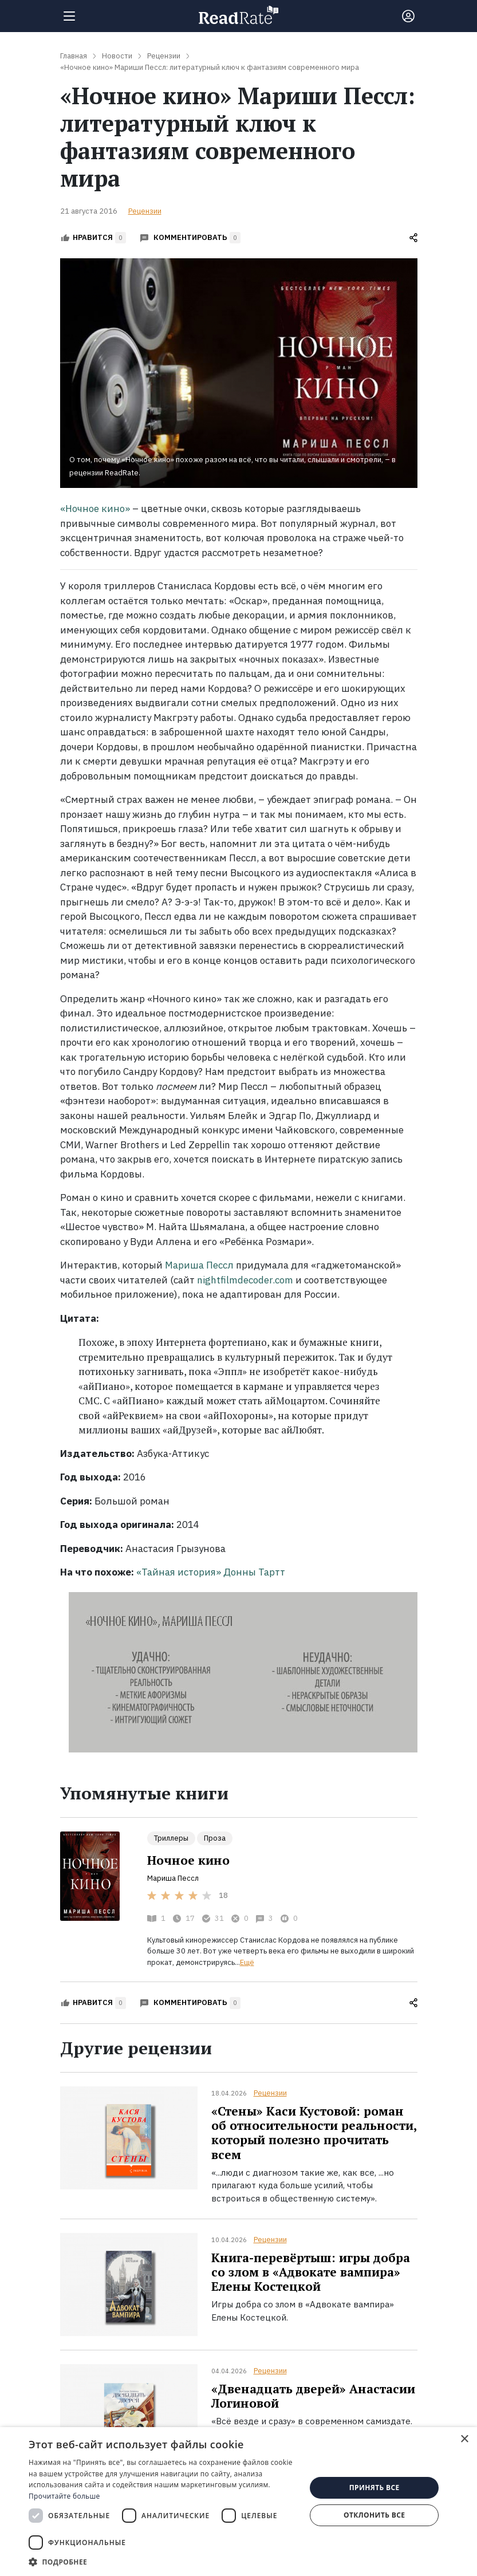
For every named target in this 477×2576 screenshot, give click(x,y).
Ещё (247, 1962)
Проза (215, 1838)
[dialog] (238, 2501)
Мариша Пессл (199, 1265)
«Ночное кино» (95, 508)
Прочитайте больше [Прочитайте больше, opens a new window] (64, 2496)
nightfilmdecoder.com (245, 1280)
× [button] (464, 2439)
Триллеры (171, 1838)
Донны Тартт (254, 1572)
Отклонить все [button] (374, 2515)
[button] (163, 2561)
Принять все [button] (374, 2487)
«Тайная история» (178, 1572)
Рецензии (144, 211)
